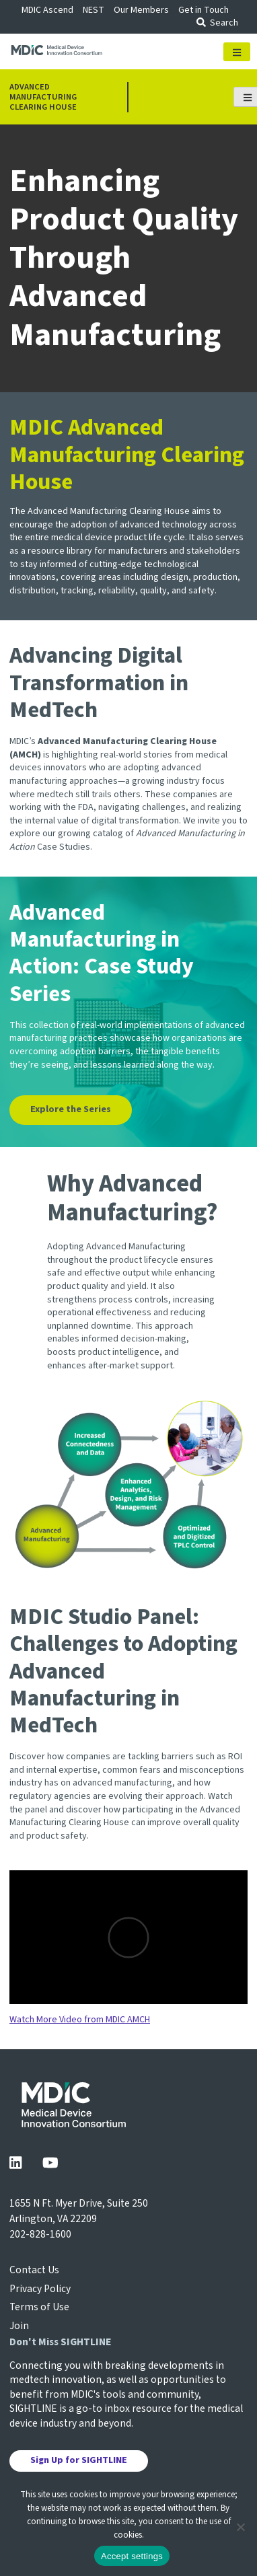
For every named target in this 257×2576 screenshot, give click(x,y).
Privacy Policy (40, 2288)
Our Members (141, 10)
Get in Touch (203, 10)
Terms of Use (39, 2306)
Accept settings (132, 2556)
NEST (93, 10)
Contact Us (34, 2269)
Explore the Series (70, 1109)
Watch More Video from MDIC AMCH (79, 2019)
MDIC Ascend (47, 10)
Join (19, 2325)
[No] (240, 2527)
